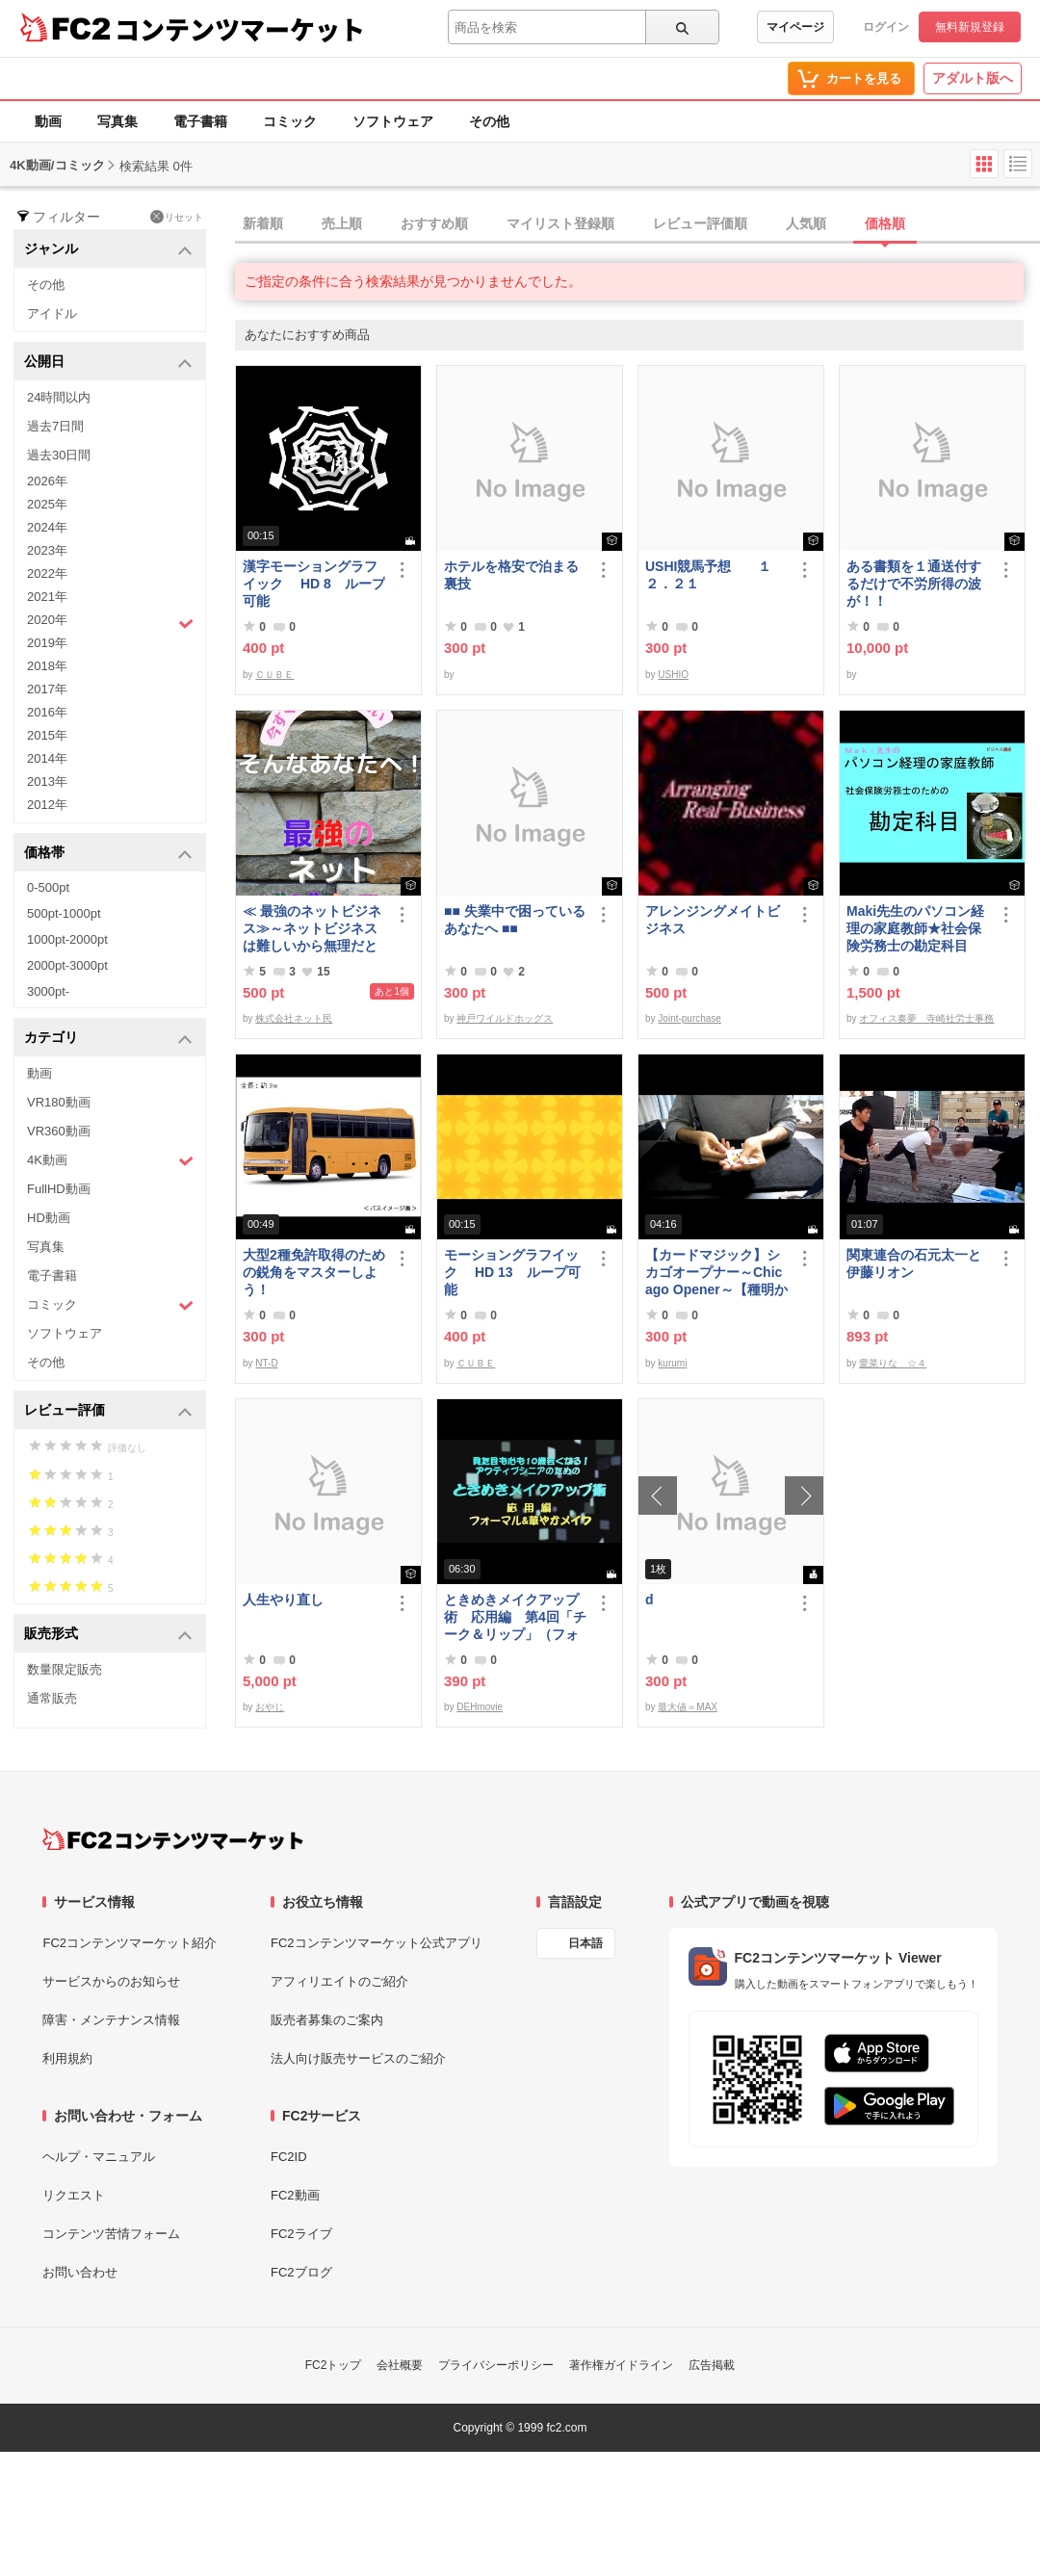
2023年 (47, 550)
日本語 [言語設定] (585, 1943)
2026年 (47, 481)
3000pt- (48, 991)
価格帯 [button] (108, 854)
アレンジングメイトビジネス (712, 919)
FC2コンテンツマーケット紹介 (129, 1943)
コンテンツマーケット (240, 29)
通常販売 (52, 1698)
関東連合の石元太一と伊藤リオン (913, 1263)
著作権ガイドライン (621, 2365)
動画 (48, 121)
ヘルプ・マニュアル (98, 2156)
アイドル (52, 313)
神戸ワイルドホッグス (504, 1018)
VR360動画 (59, 1131)
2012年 (47, 804)
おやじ (269, 1707)
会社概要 (400, 2365)
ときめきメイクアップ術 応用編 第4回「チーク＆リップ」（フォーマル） (515, 1617)
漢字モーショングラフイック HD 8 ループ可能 (314, 584)
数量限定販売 (64, 1669)
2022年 (47, 573)
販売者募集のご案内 (327, 2020)
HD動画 (48, 1217)
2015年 (47, 735)
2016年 (47, 712)
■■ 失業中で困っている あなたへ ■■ (514, 919)
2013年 (47, 781)
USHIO (673, 674)
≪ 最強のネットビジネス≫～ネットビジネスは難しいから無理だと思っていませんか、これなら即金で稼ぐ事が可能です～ (312, 928)
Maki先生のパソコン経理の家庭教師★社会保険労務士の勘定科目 (915, 928)
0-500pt (48, 887)
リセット (176, 216)
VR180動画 (59, 1102)
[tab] (637, 224)
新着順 (263, 223)
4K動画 (110, 1161)
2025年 (47, 504)
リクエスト (73, 2195)
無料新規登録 (969, 27)
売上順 (342, 223)
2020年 (110, 622)
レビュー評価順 (700, 223)
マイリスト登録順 (560, 223)
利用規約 (67, 2058)
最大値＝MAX (687, 1707)
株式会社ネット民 (293, 1018)
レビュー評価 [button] (108, 1411)
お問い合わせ (79, 2272)
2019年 (47, 643)
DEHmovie (479, 1707)
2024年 (47, 527)
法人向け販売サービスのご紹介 (358, 2058)
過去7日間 (55, 426)
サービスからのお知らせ (111, 1981)
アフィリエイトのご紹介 (339, 1981)
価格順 (885, 223)
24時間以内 (59, 397)
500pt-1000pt (64, 913)
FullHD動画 (59, 1189)
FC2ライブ (301, 2233)
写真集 (117, 121)
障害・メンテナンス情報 (111, 2020)
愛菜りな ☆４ (892, 1363)
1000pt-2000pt (67, 939)
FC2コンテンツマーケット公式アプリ (376, 1943)
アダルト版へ (972, 78)
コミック (290, 121)
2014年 (47, 758)
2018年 (47, 666)
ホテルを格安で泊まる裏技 (511, 575)
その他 (489, 121)
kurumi (672, 1363)
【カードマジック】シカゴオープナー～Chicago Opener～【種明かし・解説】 (716, 1272)
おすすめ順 (434, 223)
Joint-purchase (689, 1018)
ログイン (886, 27)
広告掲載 (712, 2365)
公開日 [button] (108, 362)
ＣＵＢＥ (274, 674)
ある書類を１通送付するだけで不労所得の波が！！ (913, 584)
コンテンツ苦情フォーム (111, 2233)
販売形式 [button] (108, 1635)
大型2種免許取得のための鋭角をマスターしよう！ (314, 1272)
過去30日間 (59, 455)
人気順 (806, 223)
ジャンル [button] (108, 250)
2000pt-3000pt (67, 965)
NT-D (266, 1363)
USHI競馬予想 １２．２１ (708, 575)
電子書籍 (200, 121)
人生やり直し (283, 1599)
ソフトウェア (392, 121)
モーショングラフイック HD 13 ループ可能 (512, 1272)
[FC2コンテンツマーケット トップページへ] (172, 1839)
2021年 (47, 596)
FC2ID (289, 2156)
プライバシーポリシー (496, 2365)
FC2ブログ (301, 2272)
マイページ (795, 27)
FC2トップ (333, 2365)
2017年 (47, 689)
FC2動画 (295, 2195)
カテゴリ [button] (108, 1038)
